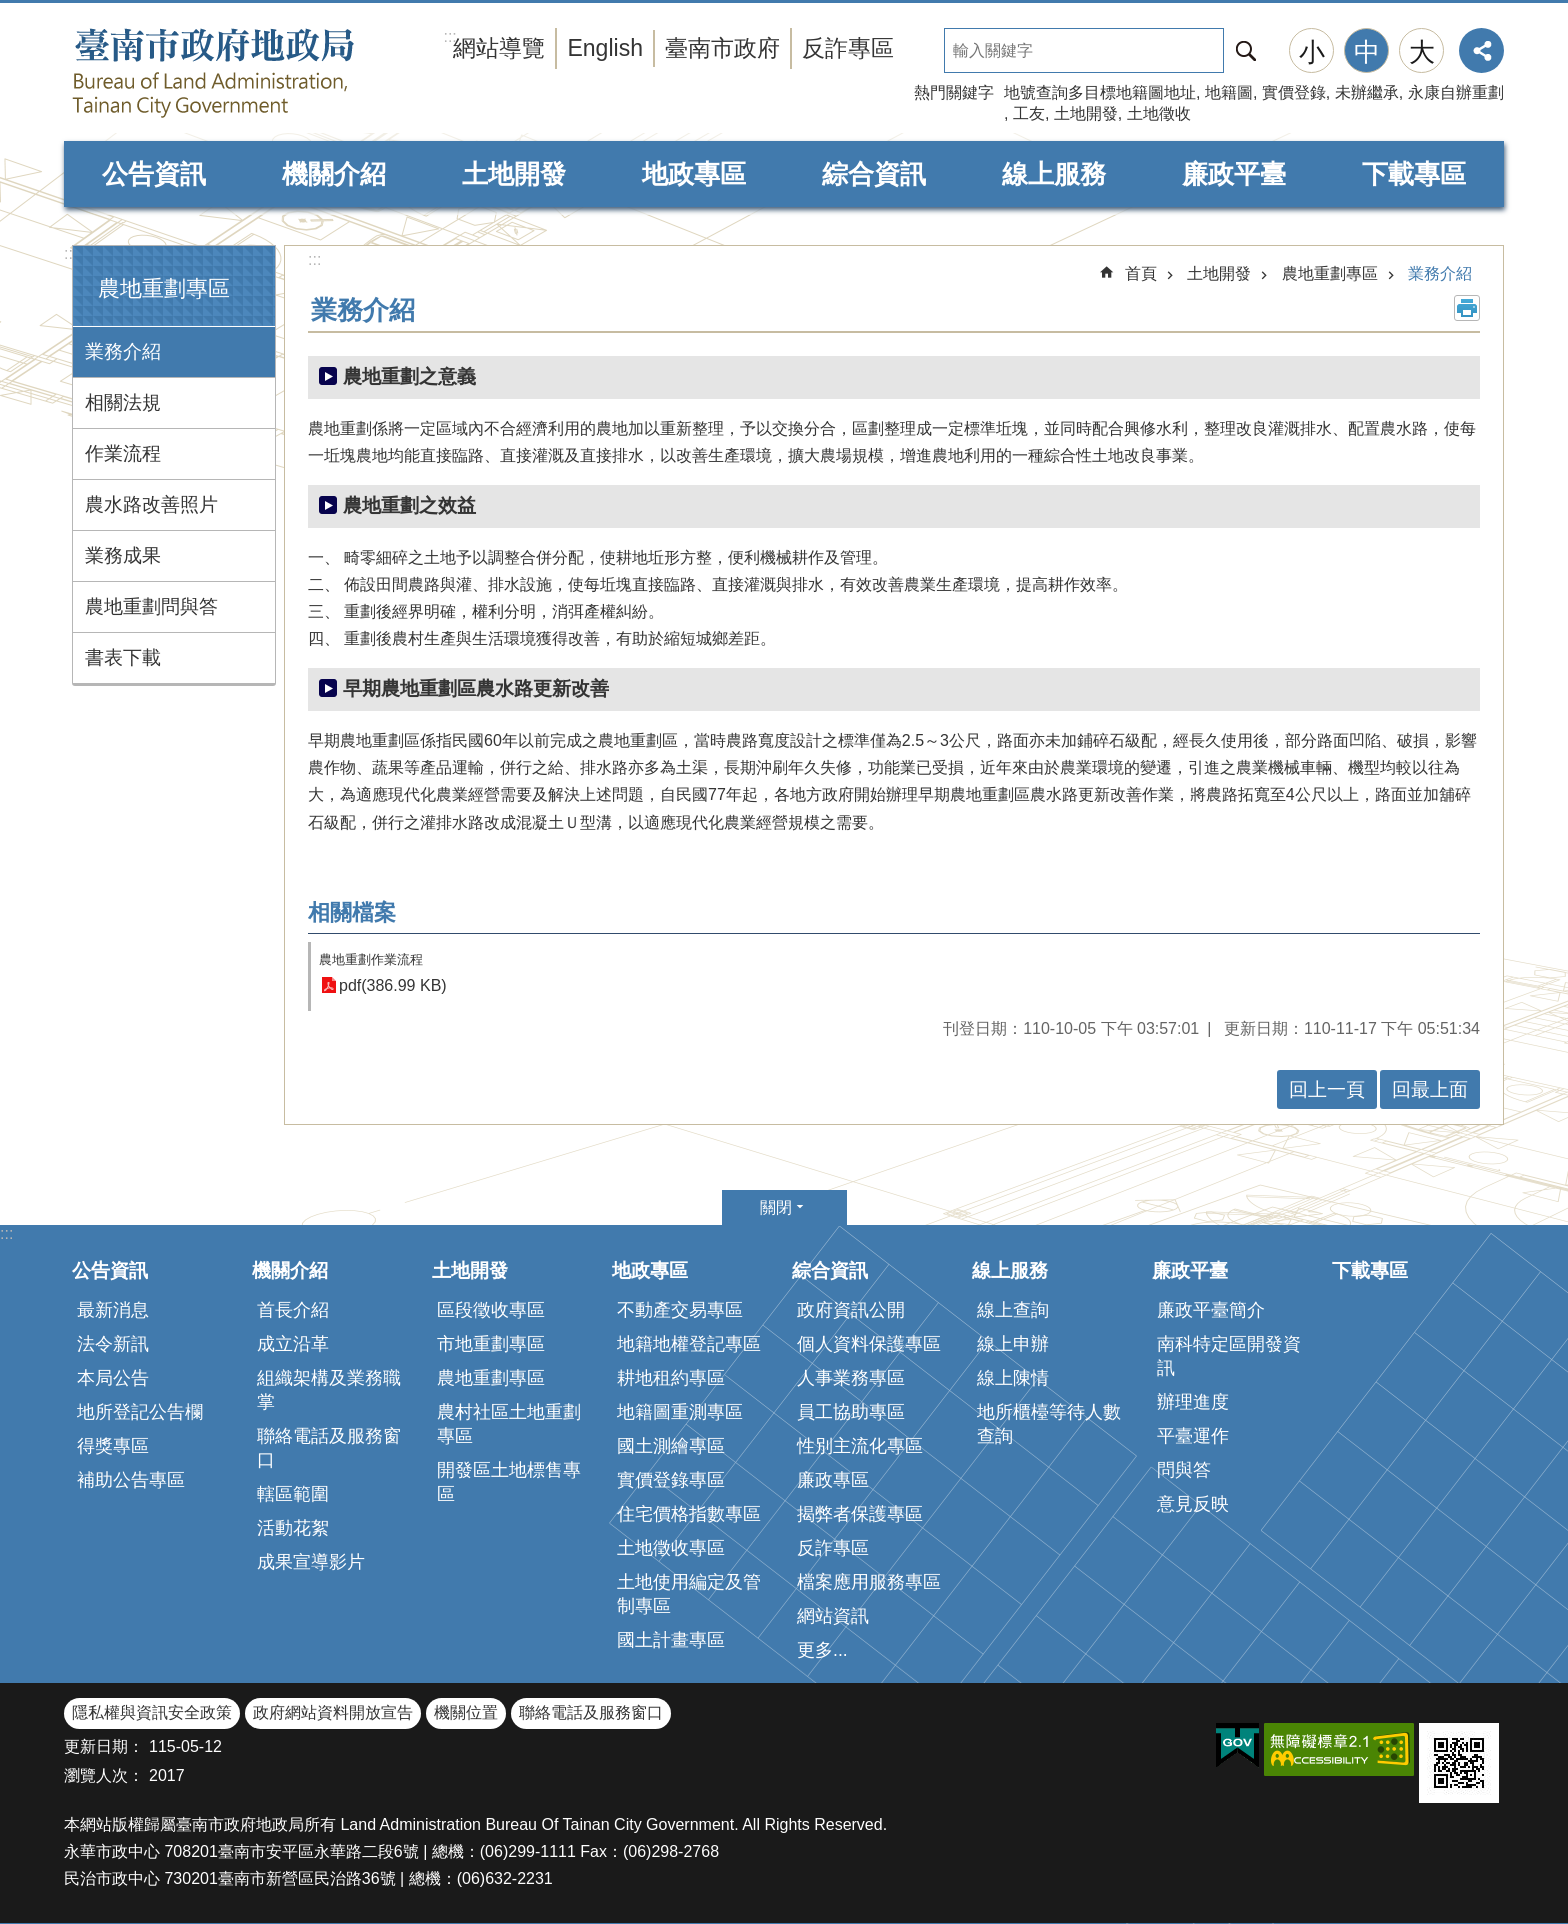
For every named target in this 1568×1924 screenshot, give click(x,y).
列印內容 (1467, 308)
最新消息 (113, 1310)
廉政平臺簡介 (1211, 1310)
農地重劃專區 (164, 288)
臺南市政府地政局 (254, 73)
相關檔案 (352, 912)
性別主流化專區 (860, 1446)
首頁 (1141, 273)
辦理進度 (1193, 1402)
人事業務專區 (851, 1378)
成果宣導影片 (311, 1562)
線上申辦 (1013, 1344)
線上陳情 (1013, 1378)
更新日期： (104, 1746)
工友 (1029, 113)
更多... (822, 1650)
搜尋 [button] (1246, 50)
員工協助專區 (851, 1412)
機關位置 (466, 1712)
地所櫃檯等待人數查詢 (1049, 1424)
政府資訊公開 (851, 1310)
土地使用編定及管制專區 (689, 1594)
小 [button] (1312, 52)
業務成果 (123, 555)
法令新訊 (113, 1344)
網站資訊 (833, 1616)
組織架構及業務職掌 (329, 1390)
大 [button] (1422, 52)
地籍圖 (1229, 92)
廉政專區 (833, 1480)
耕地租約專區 (671, 1378)
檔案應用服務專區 (869, 1582)
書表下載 (123, 657)
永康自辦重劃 (1456, 92)
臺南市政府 (722, 48)
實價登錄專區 (671, 1480)
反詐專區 (848, 48)
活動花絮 (293, 1528)
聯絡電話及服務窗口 (329, 1448)
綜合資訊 (874, 174)
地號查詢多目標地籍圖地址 (1100, 92)
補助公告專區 (131, 1480)
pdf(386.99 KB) (393, 985)
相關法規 (123, 402)
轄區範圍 (293, 1494)
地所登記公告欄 (140, 1412)
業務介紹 (123, 351)
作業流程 (123, 453)
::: (70, 253)
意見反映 (1193, 1504)
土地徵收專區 (671, 1548)
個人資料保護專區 (869, 1344)
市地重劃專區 (491, 1344)
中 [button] (1367, 52)
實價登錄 (1294, 92)
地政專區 (694, 174)
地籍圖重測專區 (680, 1412)
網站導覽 (499, 48)
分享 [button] (1481, 50)
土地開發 (1086, 113)
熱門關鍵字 (954, 92)
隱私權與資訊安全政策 (152, 1712)
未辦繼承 (1367, 92)
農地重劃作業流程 (371, 959)
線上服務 (1054, 174)
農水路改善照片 (151, 504)
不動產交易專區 (680, 1310)
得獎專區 (113, 1446)
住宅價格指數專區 (689, 1514)
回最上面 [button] (1430, 1089)
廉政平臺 (1234, 174)
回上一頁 (1327, 1089)
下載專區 (1414, 174)
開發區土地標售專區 (509, 1482)
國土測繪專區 (671, 1446)
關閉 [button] (776, 1207)
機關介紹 (334, 174)
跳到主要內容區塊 (10, 10)
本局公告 (113, 1378)
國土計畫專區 (671, 1640)
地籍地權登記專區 (689, 1344)
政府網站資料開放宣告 (333, 1712)
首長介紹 (293, 1310)
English (605, 48)
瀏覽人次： (104, 1775)
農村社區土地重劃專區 (509, 1424)
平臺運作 (1193, 1436)
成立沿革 (293, 1344)
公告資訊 (154, 174)
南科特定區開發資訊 (1229, 1356)
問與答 (1184, 1470)
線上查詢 (1013, 1310)
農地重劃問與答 (151, 606)
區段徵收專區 (491, 1310)
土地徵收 (1159, 113)
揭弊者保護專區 (860, 1514)
